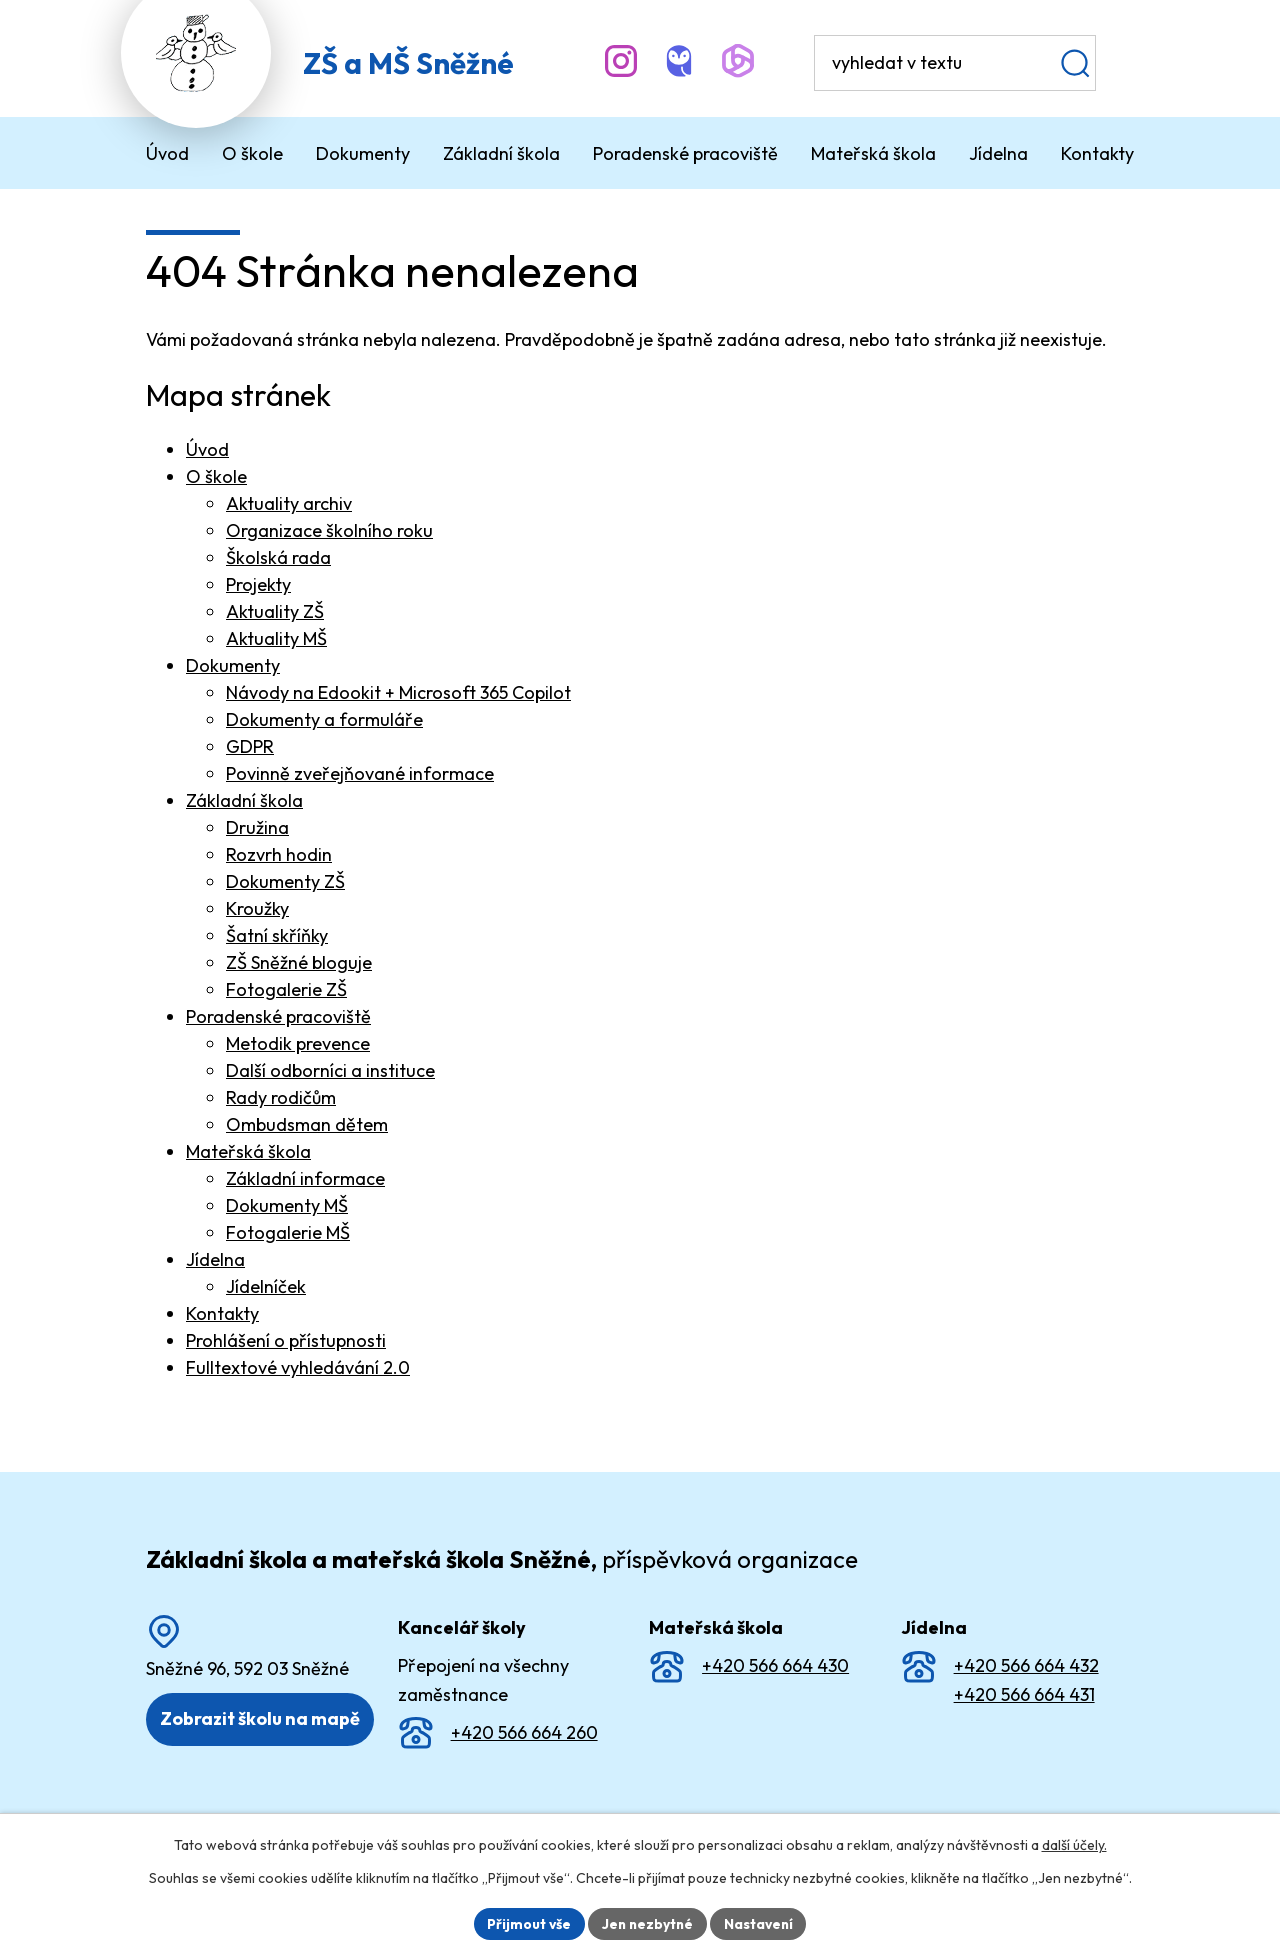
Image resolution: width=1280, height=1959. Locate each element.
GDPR (250, 746)
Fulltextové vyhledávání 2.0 (298, 1367)
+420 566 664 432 (1026, 1665)
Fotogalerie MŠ (288, 1232)
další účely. (1074, 1845)
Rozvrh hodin (279, 854)
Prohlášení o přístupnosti (286, 1340)
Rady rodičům (281, 1097)
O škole (216, 476)
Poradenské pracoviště (278, 1016)
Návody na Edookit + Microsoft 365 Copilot (398, 692)
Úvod (207, 449)
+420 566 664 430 (775, 1665)
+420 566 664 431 (1024, 1694)
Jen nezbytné (647, 1923)
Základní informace (305, 1178)
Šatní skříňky (277, 935)
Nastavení (760, 1923)
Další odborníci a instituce (330, 1070)
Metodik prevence (298, 1043)
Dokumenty (233, 665)
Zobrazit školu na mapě (260, 1718)
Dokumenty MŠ (287, 1205)
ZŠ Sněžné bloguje (299, 962)
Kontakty (222, 1313)
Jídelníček (266, 1286)
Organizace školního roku (329, 530)
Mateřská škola (248, 1151)
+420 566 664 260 (524, 1732)
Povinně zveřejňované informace (360, 773)
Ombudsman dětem (307, 1124)
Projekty (258, 584)
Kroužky (257, 908)
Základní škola (244, 800)
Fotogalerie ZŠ (286, 989)
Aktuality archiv (289, 503)
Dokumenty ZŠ (285, 881)
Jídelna (215, 1259)
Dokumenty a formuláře (324, 719)
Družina (257, 827)
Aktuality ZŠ (275, 611)
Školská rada (278, 557)
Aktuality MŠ (276, 638)
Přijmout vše (526, 1923)
